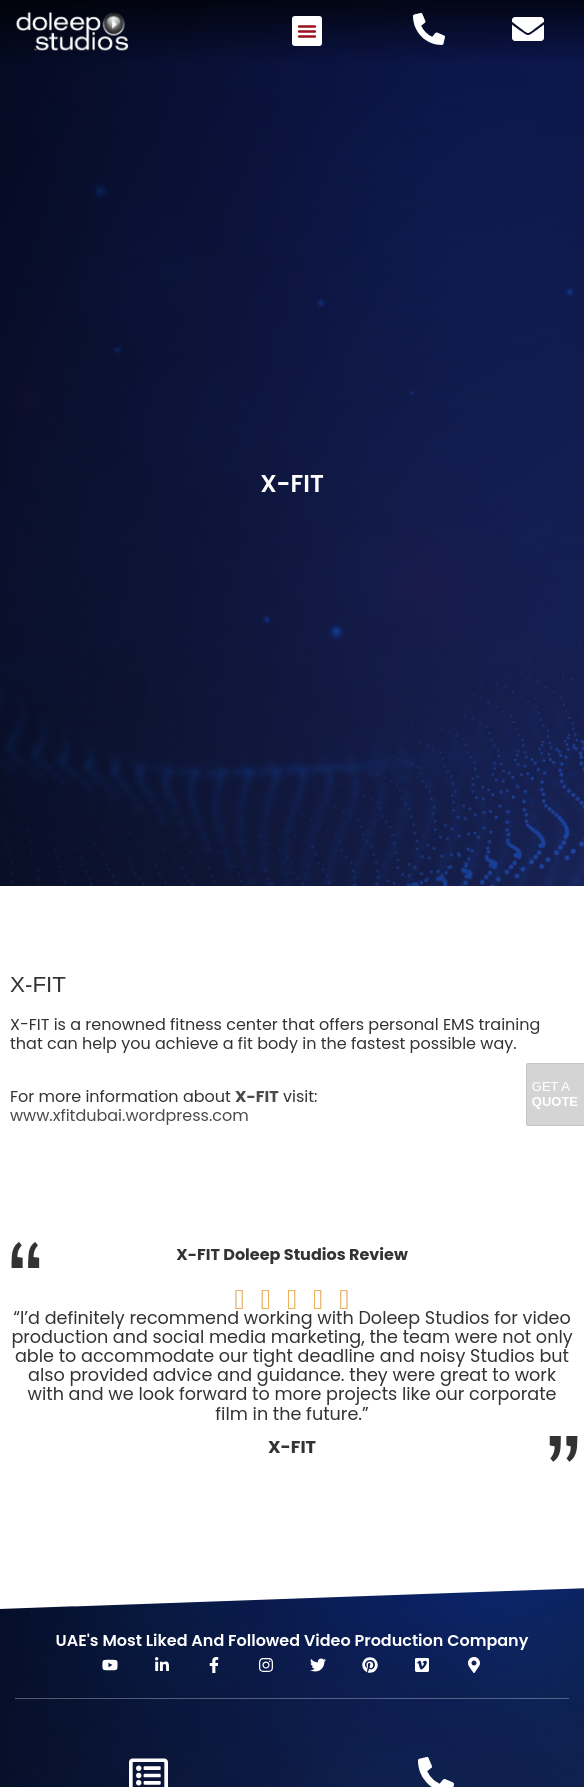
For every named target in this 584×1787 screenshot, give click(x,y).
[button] (307, 31)
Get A (555, 1094)
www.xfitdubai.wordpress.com (129, 1115)
